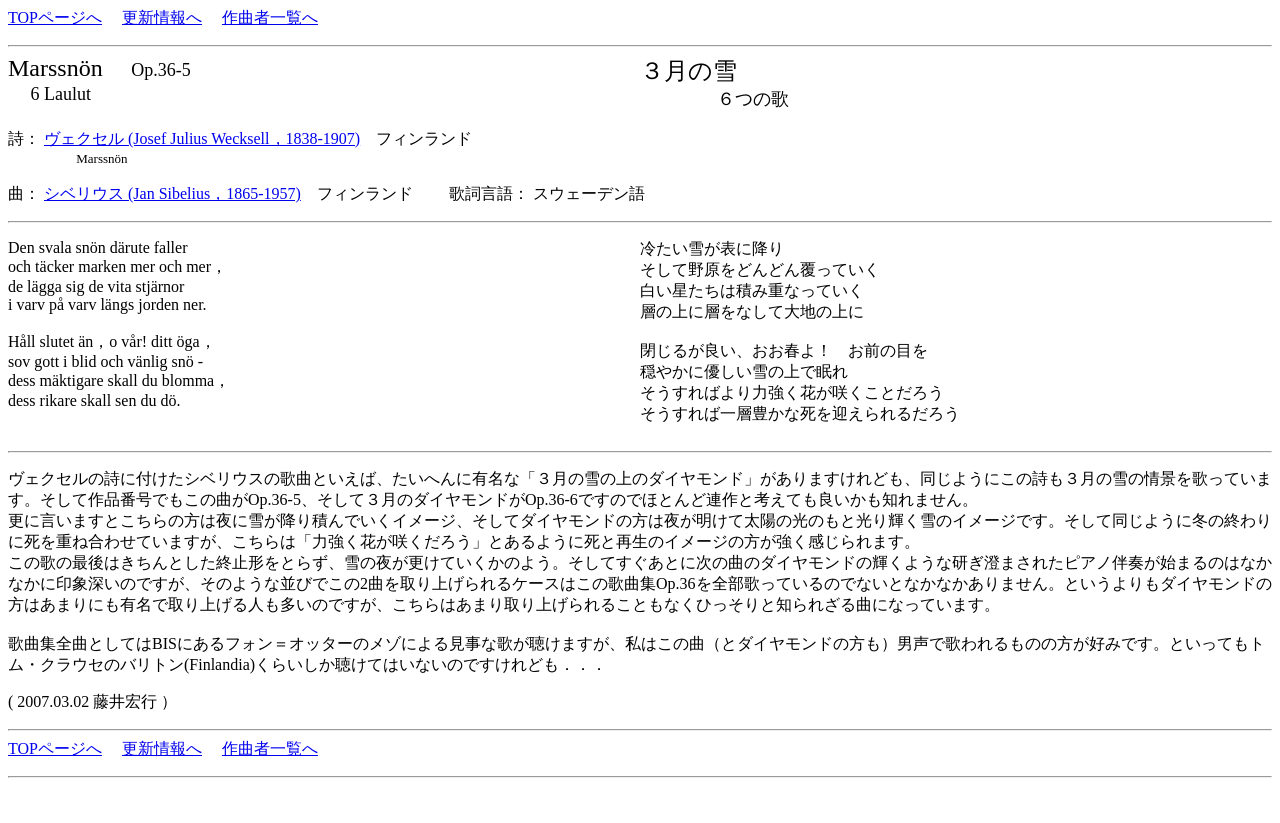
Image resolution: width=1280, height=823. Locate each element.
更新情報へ (162, 17)
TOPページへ (55, 17)
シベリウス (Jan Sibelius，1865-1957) (172, 193)
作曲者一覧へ (270, 17)
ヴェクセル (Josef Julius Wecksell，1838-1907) (202, 138)
